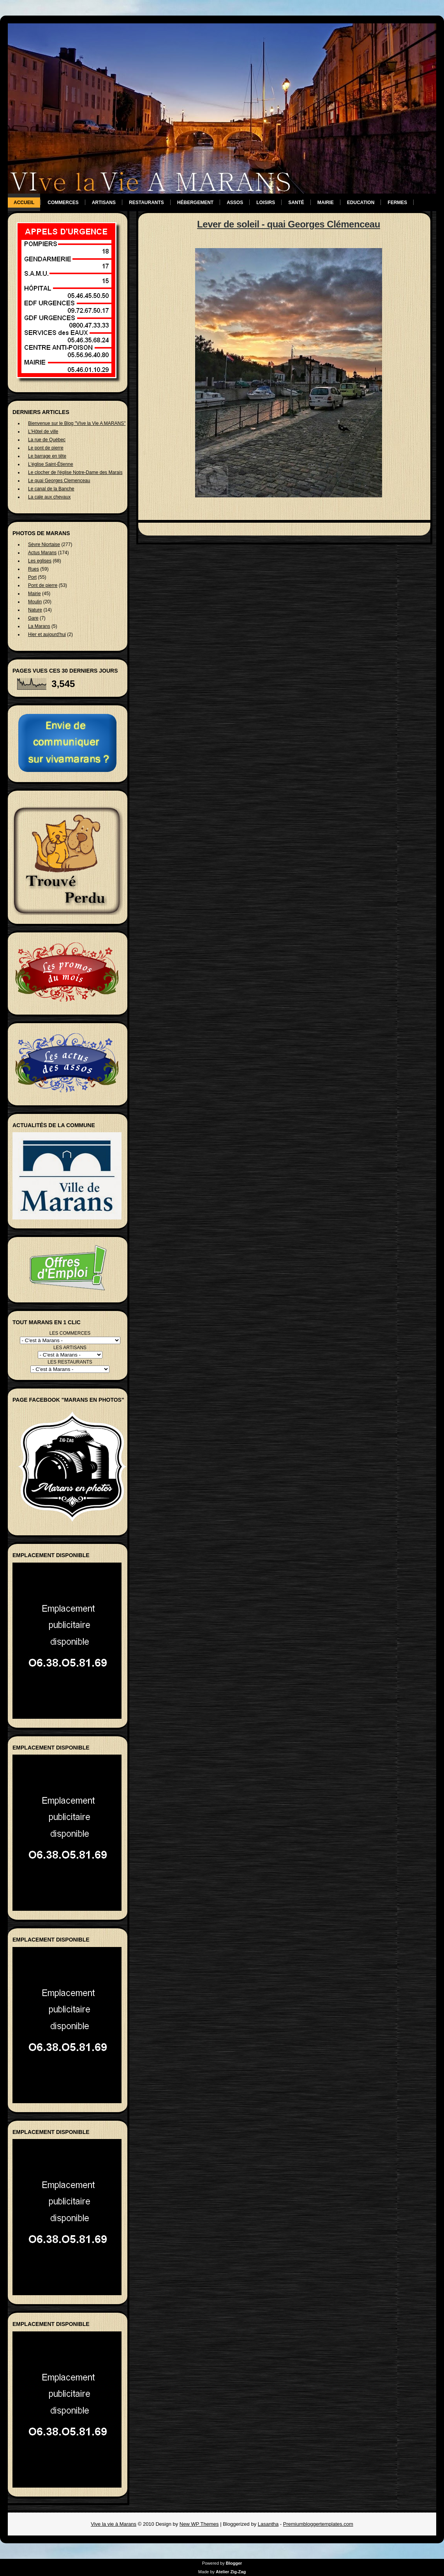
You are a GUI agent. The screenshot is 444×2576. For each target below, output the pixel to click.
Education (360, 202)
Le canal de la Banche (51, 489)
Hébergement (195, 202)
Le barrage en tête (47, 456)
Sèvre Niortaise (44, 544)
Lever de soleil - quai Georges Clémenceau (288, 224)
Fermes (397, 202)
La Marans (39, 626)
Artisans (104, 202)
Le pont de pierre (45, 448)
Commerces (63, 202)
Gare (33, 618)
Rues (33, 569)
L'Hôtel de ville (43, 431)
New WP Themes (199, 2524)
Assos (235, 202)
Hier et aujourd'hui (47, 634)
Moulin (35, 601)
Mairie (325, 202)
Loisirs (265, 202)
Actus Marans (42, 552)
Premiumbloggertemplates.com (318, 2524)
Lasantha (268, 2524)
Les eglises (39, 561)
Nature (35, 610)
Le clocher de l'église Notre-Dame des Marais (75, 472)
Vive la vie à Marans (113, 2524)
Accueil (24, 202)
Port (32, 577)
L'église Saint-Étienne (50, 464)
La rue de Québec (46, 439)
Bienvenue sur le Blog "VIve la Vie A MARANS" (76, 423)
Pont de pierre (42, 585)
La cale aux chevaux (49, 497)
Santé (296, 202)
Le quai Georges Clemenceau (59, 480)
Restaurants (146, 202)
